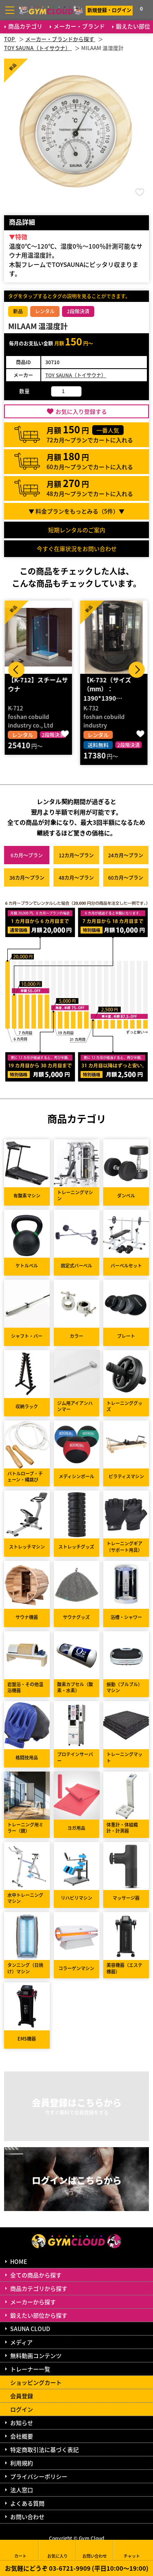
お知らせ (21, 2423)
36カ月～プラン (26, 877)
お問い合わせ (27, 2517)
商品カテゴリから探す (38, 2288)
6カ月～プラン (27, 855)
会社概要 (21, 2436)
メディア (21, 2342)
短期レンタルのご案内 (76, 530)
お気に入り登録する (81, 411)
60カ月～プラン (125, 877)
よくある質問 (27, 2503)
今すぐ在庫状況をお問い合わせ (77, 548)
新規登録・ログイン (109, 10)
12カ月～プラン (76, 855)
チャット (132, 2550)
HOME (18, 2261)
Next (137, 670)
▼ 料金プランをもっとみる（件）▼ (76, 511)
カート (20, 2550)
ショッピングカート (36, 2382)
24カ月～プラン (125, 855)
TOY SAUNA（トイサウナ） (75, 374)
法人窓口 (21, 2490)
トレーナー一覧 (30, 2369)
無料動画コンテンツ (36, 2355)
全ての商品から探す (36, 2275)
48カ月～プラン (76, 877)
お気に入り (57, 2550)
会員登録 (21, 2396)
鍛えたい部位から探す (38, 2315)
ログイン (21, 2409)
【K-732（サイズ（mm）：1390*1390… (109, 688)
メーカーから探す (33, 2302)
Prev (16, 670)
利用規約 (21, 2463)
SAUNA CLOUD (30, 2329)
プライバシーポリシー (38, 2476)
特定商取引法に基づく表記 (44, 2449)
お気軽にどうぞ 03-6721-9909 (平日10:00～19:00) (77, 2568)
